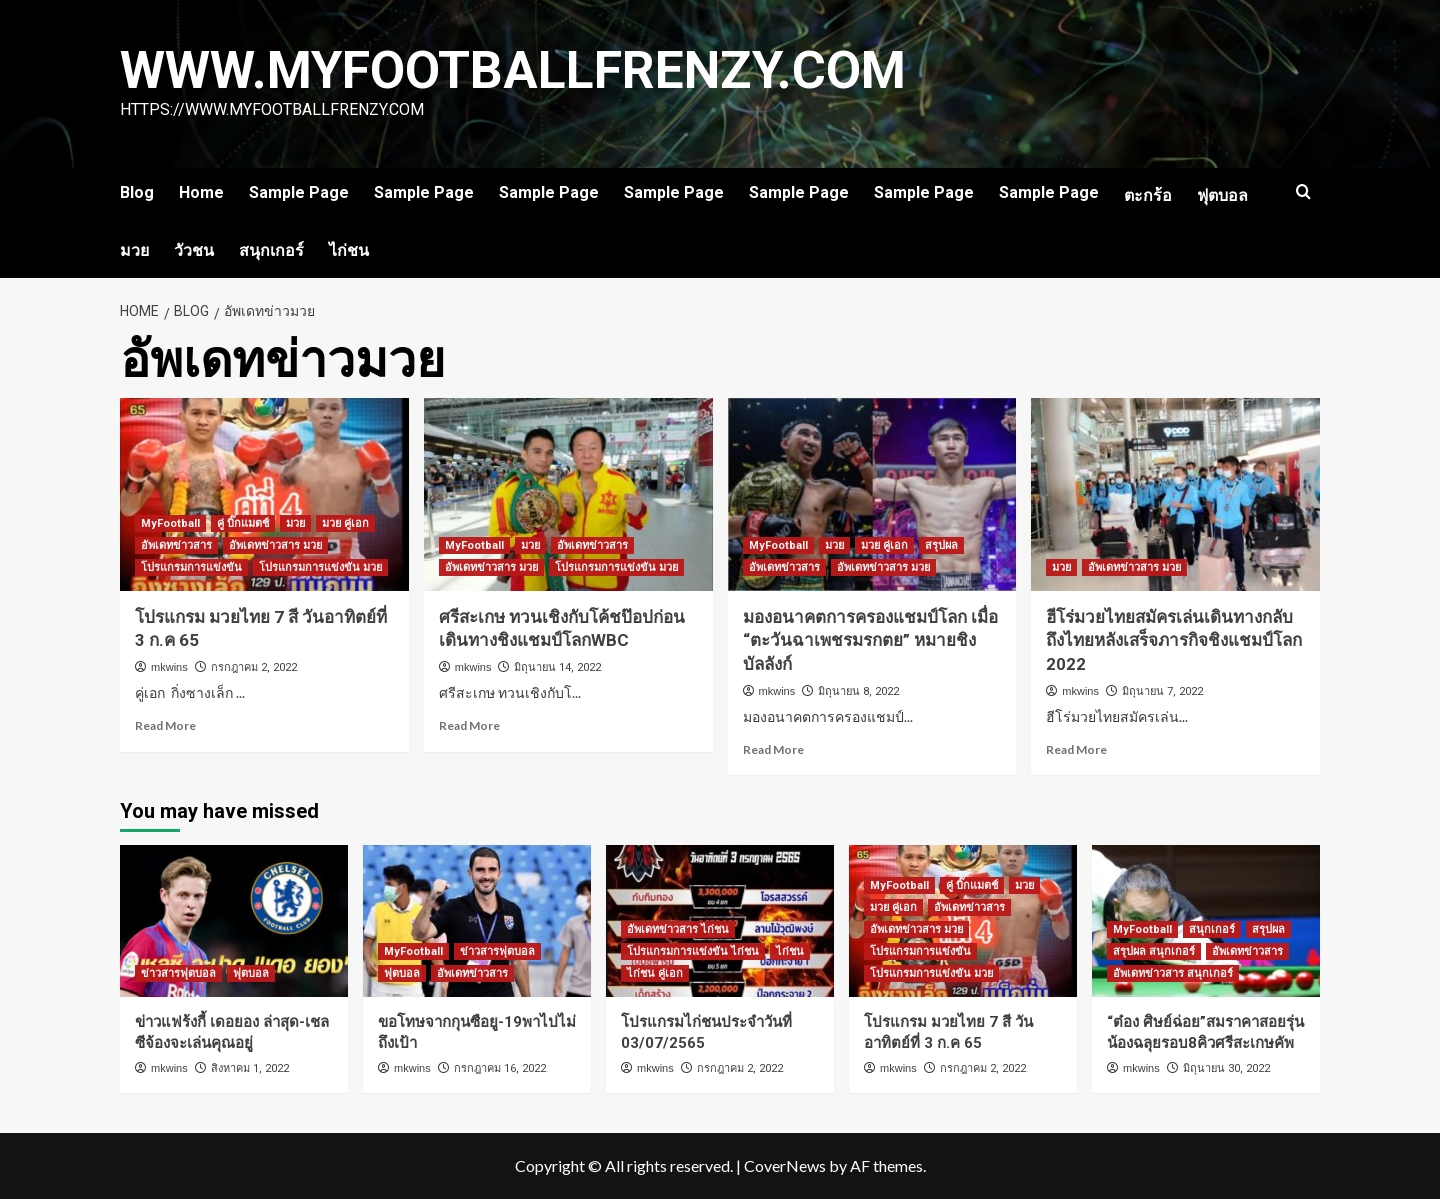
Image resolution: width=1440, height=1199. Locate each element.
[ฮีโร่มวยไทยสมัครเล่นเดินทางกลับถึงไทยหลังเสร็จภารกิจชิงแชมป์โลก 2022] (1175, 494)
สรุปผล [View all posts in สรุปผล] (941, 545)
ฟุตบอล (1222, 195)
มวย (134, 250)
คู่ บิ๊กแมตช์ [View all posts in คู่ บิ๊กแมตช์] (243, 523)
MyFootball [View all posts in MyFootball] (170, 523)
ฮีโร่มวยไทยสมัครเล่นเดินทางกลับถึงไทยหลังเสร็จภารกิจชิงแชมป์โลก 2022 (1174, 641)
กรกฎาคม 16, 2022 (500, 1068)
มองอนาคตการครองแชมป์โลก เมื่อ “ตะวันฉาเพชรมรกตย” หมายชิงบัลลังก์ (870, 641)
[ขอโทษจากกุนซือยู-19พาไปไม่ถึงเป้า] (477, 921)
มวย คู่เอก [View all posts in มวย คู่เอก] (345, 523)
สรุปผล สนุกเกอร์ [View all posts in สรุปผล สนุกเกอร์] (1154, 951)
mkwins (169, 667)
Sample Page (299, 192)
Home (201, 192)
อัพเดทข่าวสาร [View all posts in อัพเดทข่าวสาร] (176, 545)
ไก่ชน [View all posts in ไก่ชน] (790, 951)
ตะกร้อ (1148, 195)
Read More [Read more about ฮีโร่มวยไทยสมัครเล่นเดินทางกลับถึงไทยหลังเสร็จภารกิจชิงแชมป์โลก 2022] (1076, 749)
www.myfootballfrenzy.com (516, 70)
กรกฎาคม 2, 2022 (254, 667)
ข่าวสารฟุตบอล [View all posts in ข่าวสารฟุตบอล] (178, 973)
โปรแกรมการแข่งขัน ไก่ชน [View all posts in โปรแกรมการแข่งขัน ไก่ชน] (693, 951)
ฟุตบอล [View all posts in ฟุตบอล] (251, 973)
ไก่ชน (349, 250)
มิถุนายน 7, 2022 (1162, 691)
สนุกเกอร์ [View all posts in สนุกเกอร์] (1212, 929)
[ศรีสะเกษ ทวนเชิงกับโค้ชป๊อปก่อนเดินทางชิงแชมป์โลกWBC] (568, 494)
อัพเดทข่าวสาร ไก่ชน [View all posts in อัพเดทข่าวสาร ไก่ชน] (678, 929)
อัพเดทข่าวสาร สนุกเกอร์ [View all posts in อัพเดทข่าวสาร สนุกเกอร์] (1173, 973)
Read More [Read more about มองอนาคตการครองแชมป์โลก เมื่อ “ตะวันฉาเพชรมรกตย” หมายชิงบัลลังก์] (773, 749)
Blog (137, 192)
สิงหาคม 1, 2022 (250, 1068)
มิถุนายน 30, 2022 (1226, 1068)
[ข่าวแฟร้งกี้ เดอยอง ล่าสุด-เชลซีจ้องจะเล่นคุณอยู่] (234, 921)
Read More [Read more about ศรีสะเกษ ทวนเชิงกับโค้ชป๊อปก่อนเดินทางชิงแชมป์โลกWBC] (469, 725)
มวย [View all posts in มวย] (295, 523)
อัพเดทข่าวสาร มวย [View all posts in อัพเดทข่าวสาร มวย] (275, 545)
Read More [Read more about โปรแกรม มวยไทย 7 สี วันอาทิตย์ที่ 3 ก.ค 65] (165, 725)
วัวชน (194, 250)
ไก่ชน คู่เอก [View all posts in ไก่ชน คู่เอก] (655, 973)
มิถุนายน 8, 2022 (858, 691)
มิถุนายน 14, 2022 (557, 667)
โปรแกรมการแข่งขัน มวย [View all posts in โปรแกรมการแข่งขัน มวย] (320, 567)
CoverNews (785, 1165)
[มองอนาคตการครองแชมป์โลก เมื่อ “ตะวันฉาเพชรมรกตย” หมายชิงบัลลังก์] (872, 494)
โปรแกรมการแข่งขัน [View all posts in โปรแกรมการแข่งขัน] (191, 567)
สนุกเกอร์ (271, 250)
